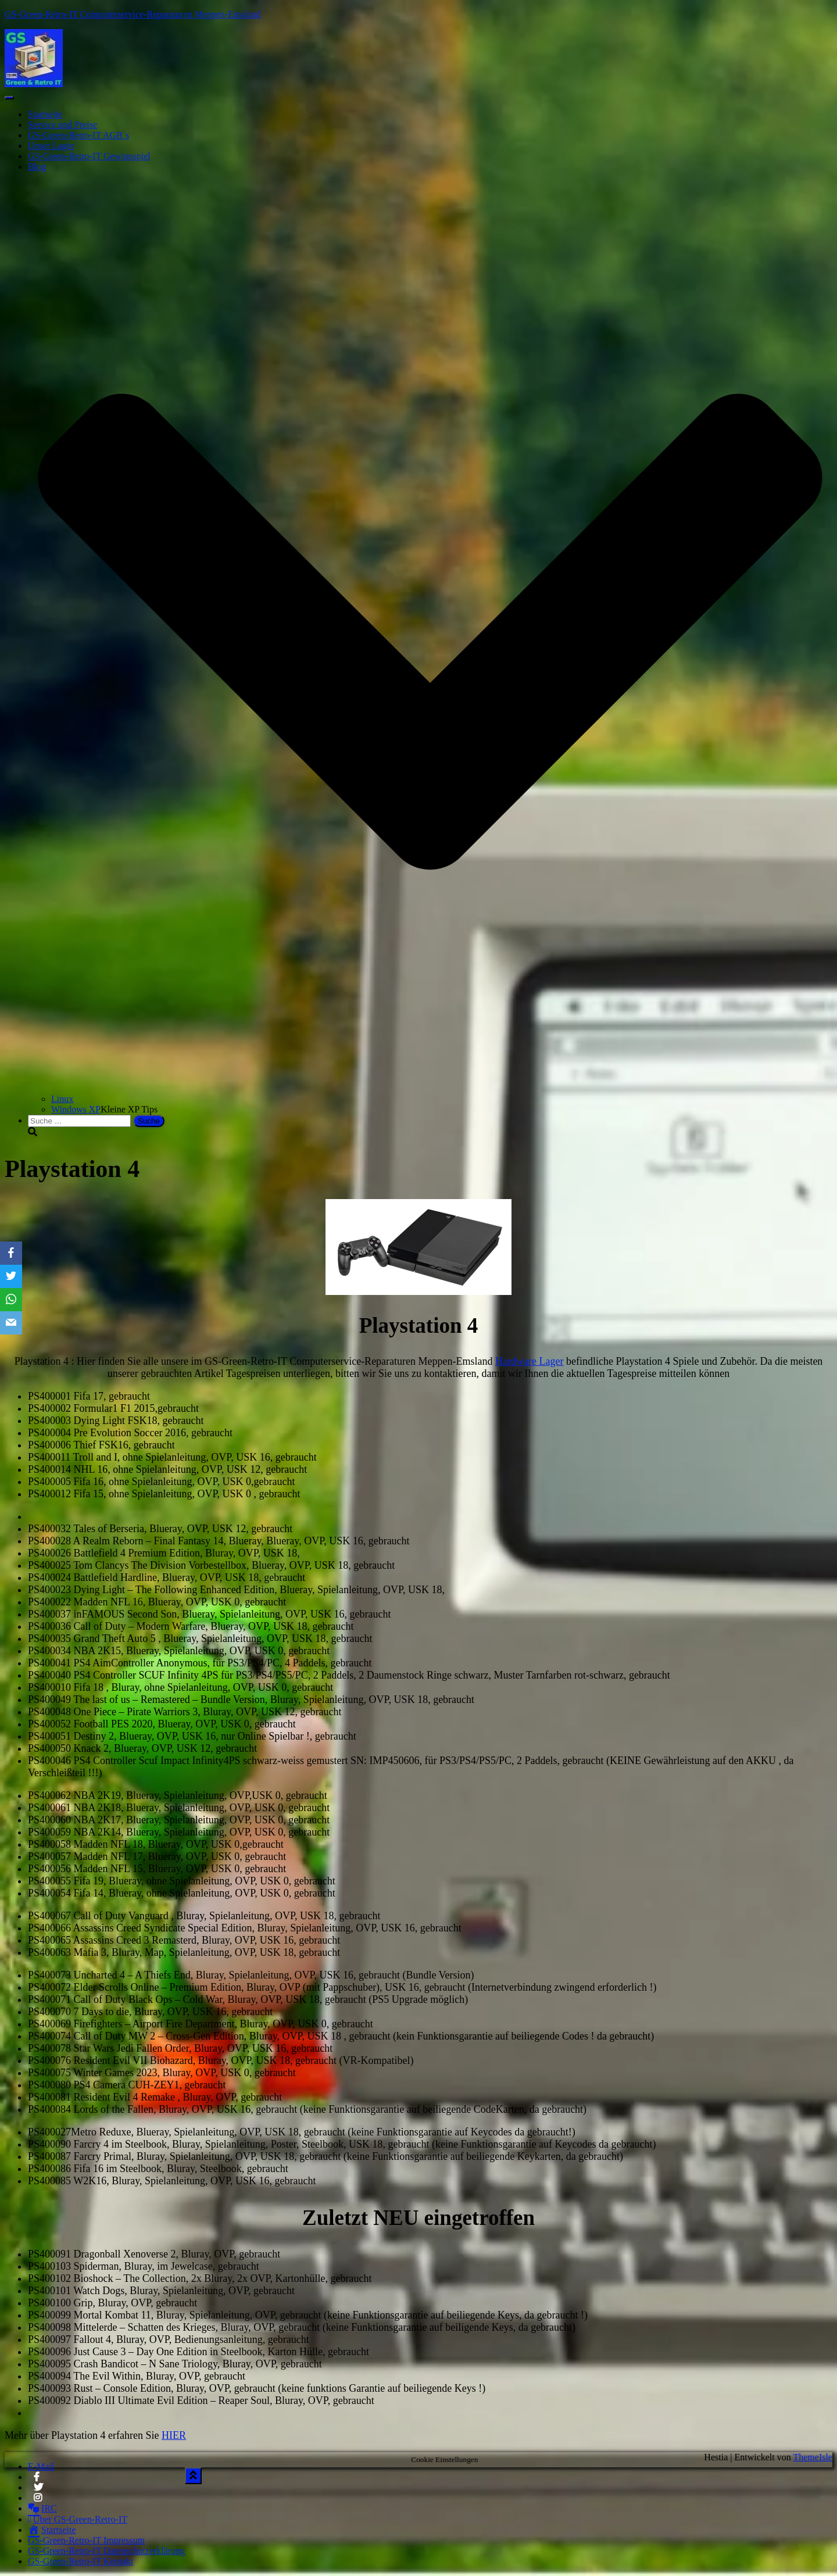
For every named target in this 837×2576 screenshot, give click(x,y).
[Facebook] (11, 1253)
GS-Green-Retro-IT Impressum (86, 2540)
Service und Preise (62, 125)
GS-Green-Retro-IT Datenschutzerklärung (106, 2551)
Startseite (45, 114)
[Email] (11, 1322)
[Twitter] (11, 1276)
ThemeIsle (812, 2457)
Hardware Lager (529, 1361)
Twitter (38, 2490)
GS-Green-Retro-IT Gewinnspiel (89, 156)
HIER (174, 2435)
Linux (62, 1099)
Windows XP (76, 1109)
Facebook (36, 2480)
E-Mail (41, 2466)
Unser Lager (51, 146)
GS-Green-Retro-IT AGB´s (78, 135)
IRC (42, 2508)
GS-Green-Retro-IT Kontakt (80, 2561)
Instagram (38, 2501)
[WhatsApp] (11, 1299)
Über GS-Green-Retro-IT (77, 2519)
